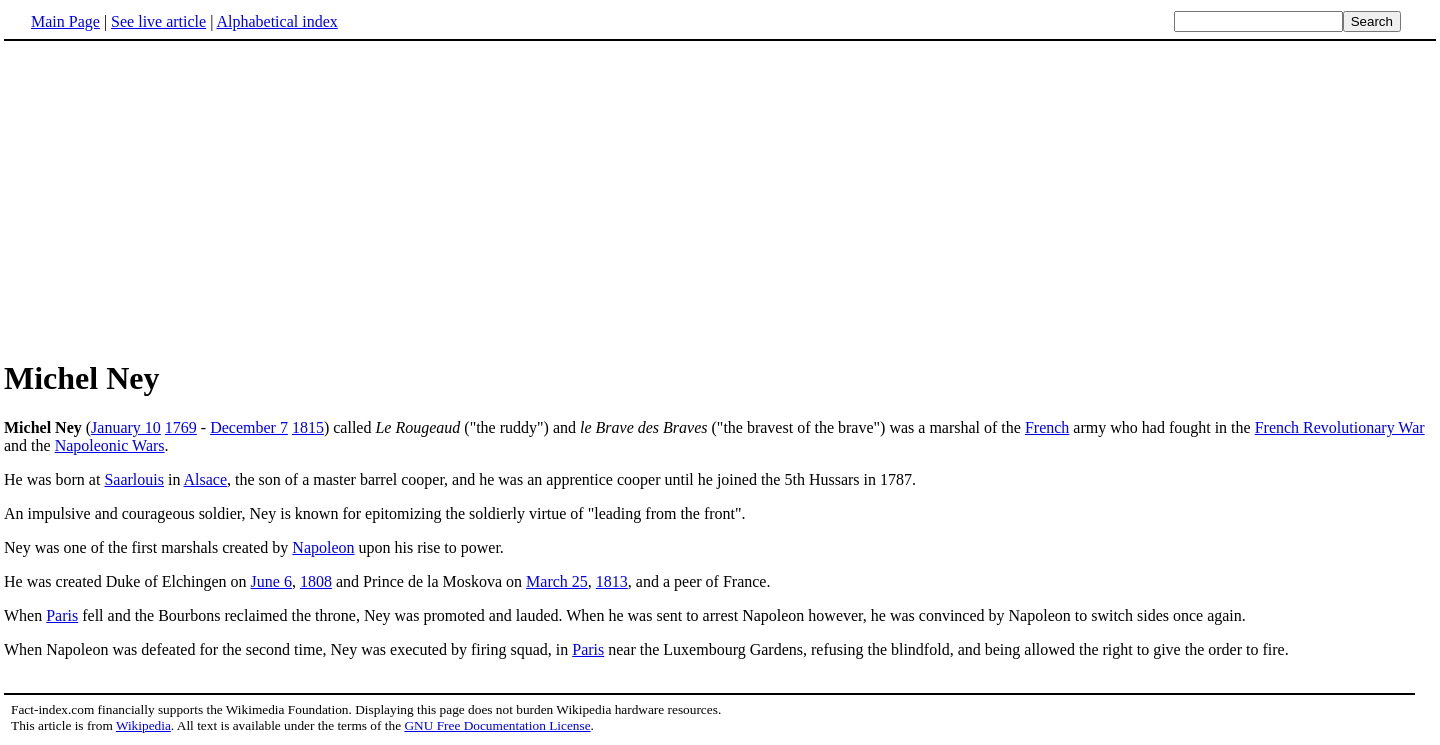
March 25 (557, 581)
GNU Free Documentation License (497, 725)
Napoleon (323, 547)
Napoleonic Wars (110, 445)
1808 (316, 581)
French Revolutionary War (1340, 427)
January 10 (126, 427)
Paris (62, 615)
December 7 (249, 427)
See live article (158, 21)
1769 (181, 427)
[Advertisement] (172, 199)
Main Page (65, 21)
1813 (612, 581)
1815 (308, 427)
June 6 (271, 581)
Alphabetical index (276, 21)
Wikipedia (143, 725)
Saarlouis (134, 479)
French (1047, 427)
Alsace (206, 479)
